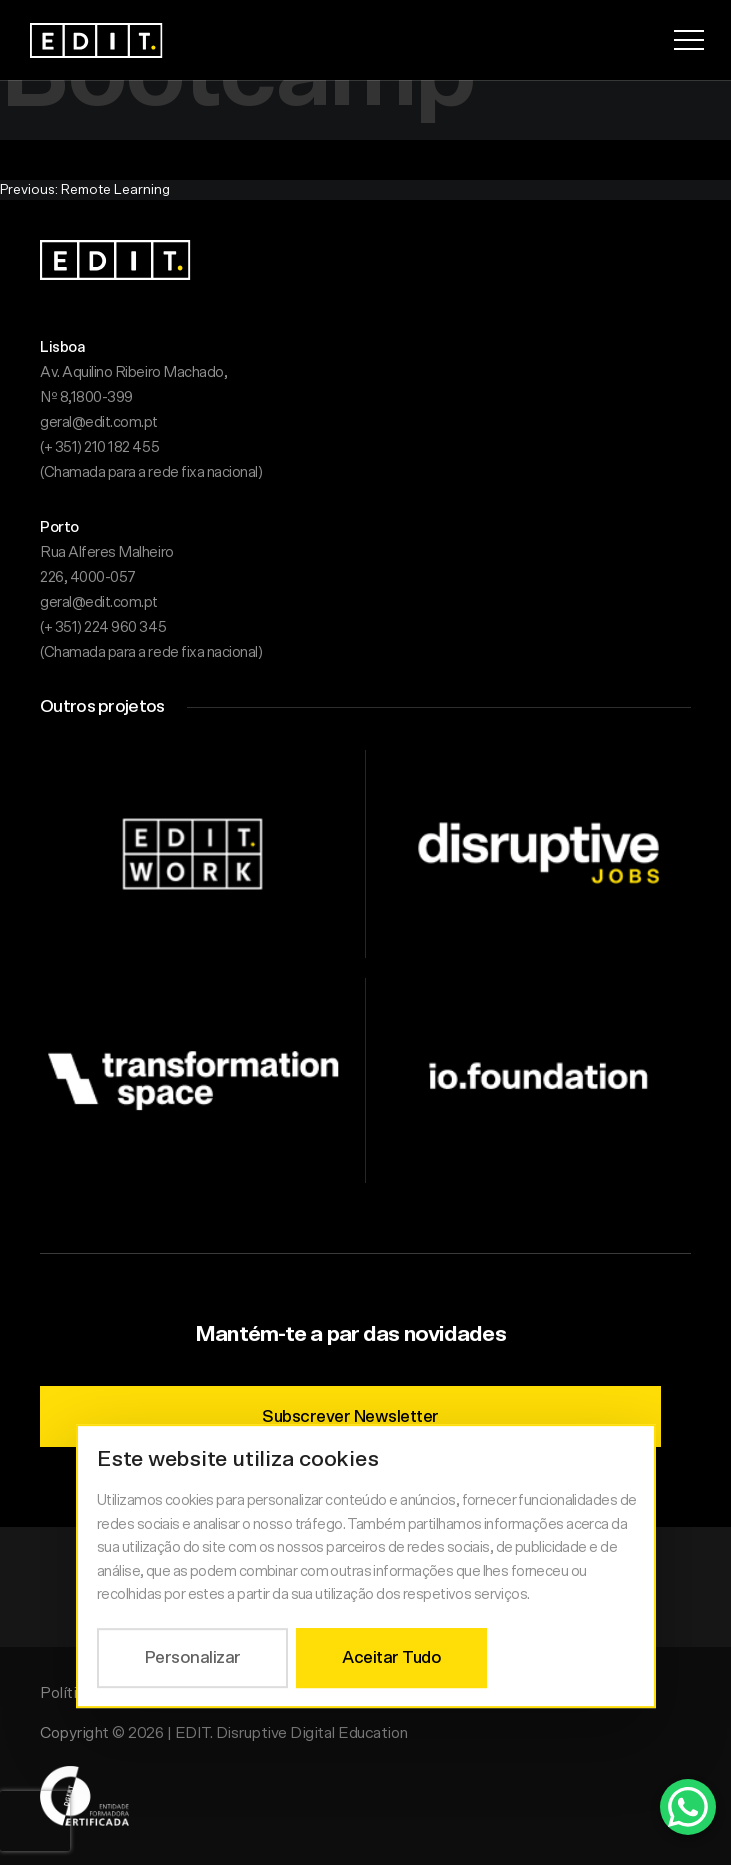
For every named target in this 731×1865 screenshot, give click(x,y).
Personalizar (192, 1657)
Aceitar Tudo (391, 1657)
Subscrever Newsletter (350, 1416)
